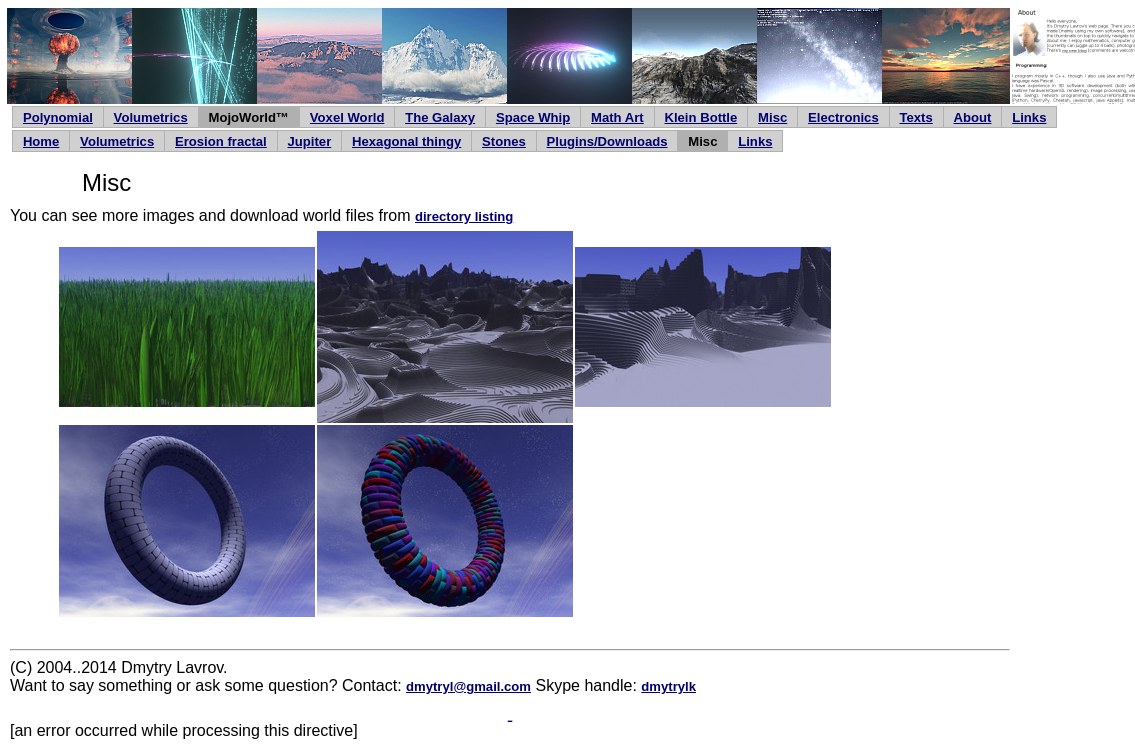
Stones (504, 141)
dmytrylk (668, 686)
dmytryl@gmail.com (468, 686)
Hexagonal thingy (406, 141)
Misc (772, 117)
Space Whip (533, 117)
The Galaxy (440, 117)
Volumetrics (151, 117)
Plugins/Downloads (607, 141)
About (973, 117)
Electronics (843, 117)
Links (1029, 117)
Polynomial (58, 117)
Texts (916, 117)
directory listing (464, 216)
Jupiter (310, 141)
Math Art (617, 117)
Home (41, 141)
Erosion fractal (221, 141)
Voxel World (347, 117)
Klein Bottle (700, 117)
